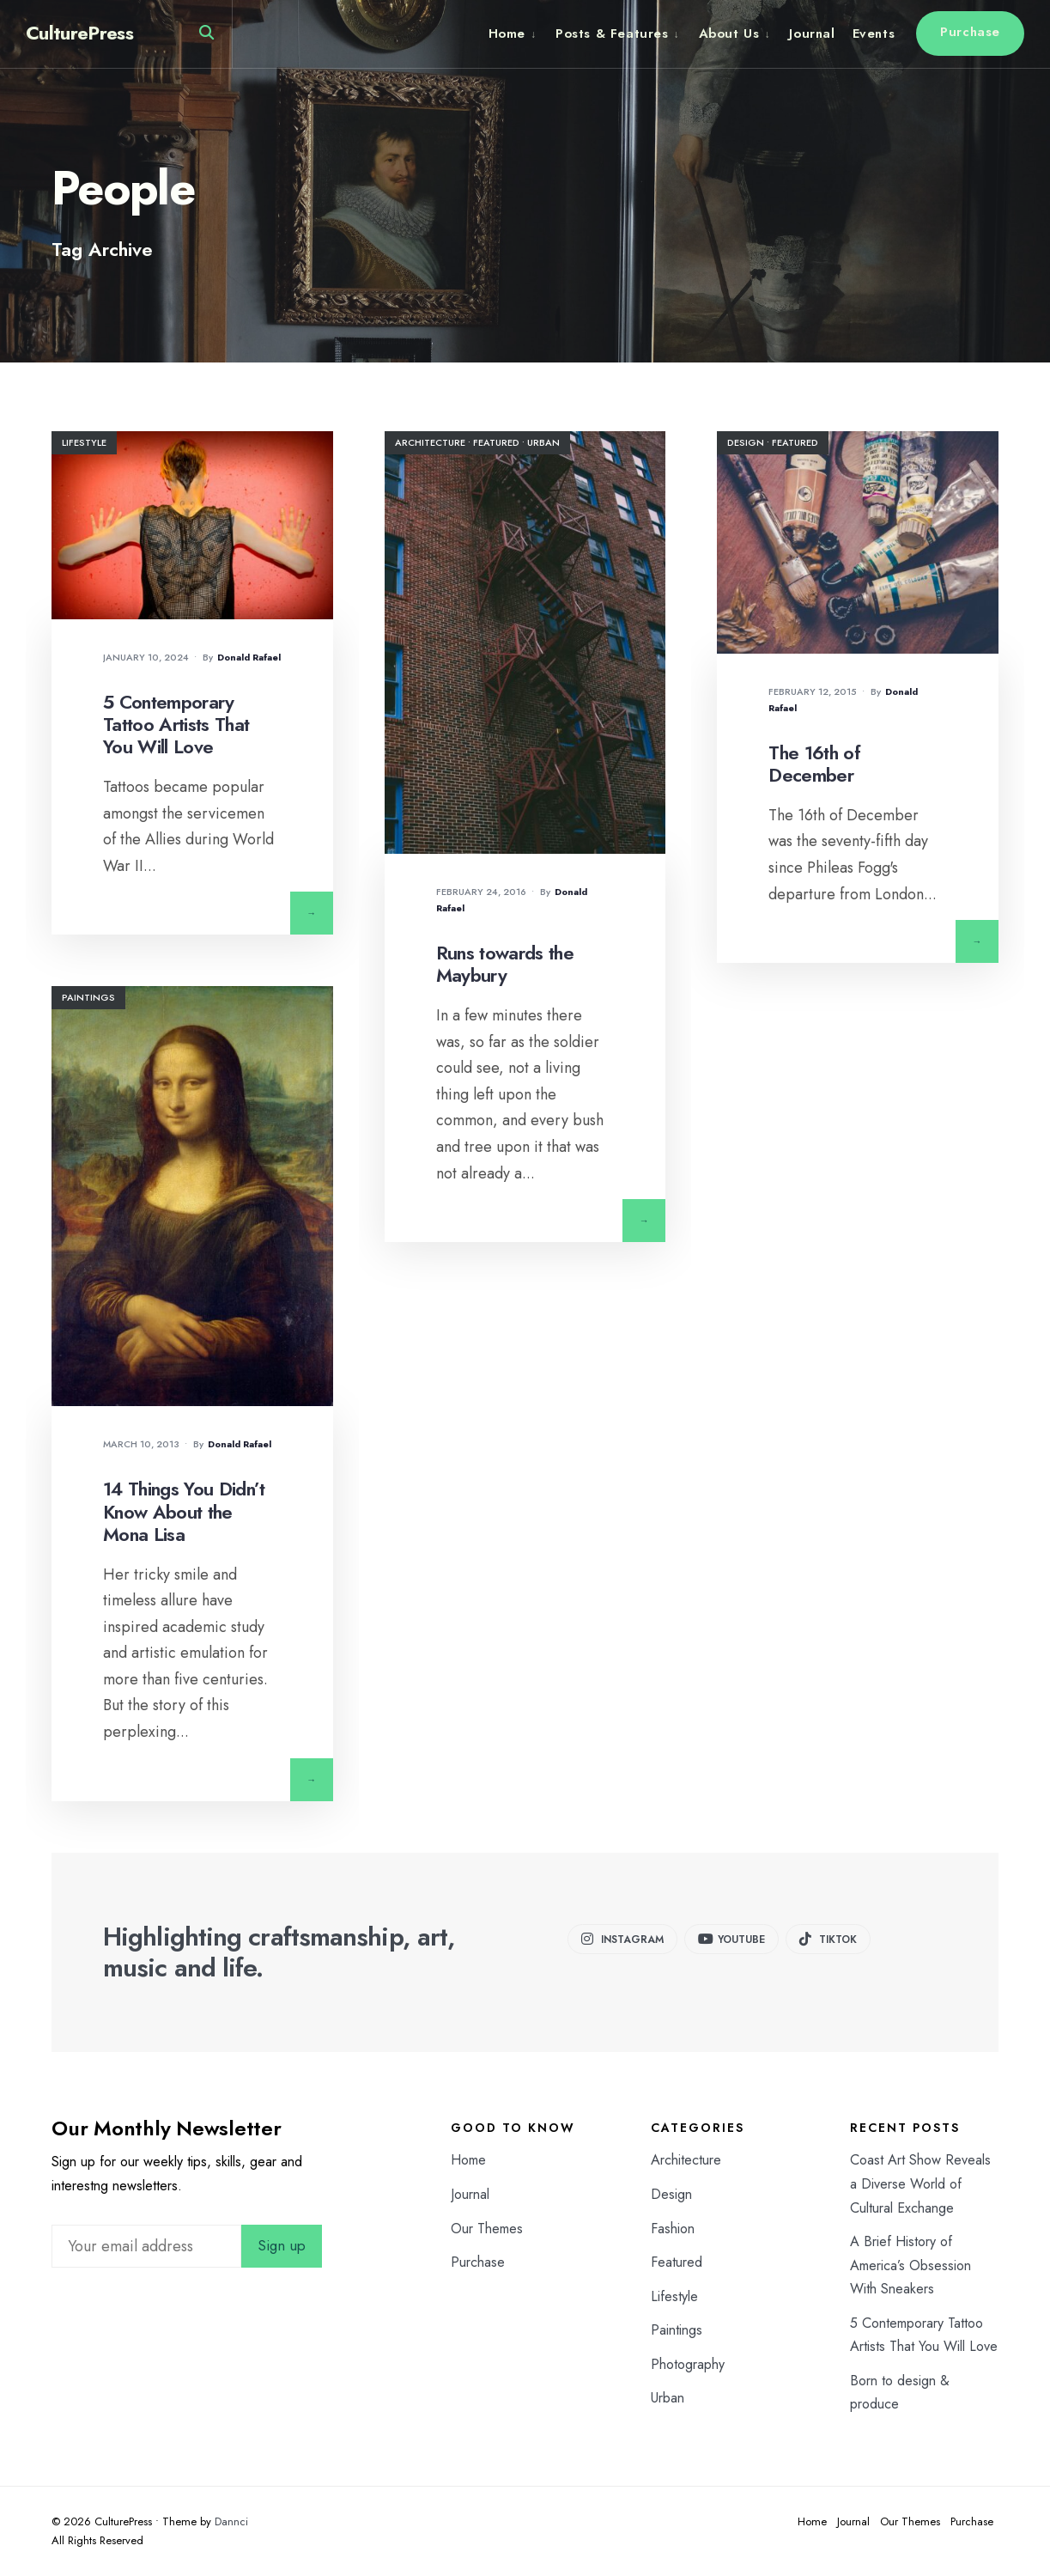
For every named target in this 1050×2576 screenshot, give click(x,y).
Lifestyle (84, 442)
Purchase (970, 31)
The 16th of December (814, 764)
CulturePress (79, 32)
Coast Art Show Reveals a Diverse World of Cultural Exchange (920, 2183)
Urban (543, 442)
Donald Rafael (249, 657)
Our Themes (487, 2228)
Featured (496, 442)
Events (874, 33)
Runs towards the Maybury (505, 964)
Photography (688, 2364)
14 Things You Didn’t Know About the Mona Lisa (184, 1511)
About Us (729, 33)
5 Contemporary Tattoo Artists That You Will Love (176, 724)
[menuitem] (518, 33)
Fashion (673, 2228)
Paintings (88, 997)
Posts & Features (612, 33)
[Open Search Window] (206, 37)
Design (745, 442)
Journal (812, 33)
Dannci (231, 2521)
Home (507, 33)
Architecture (430, 442)
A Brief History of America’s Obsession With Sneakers (910, 2265)
